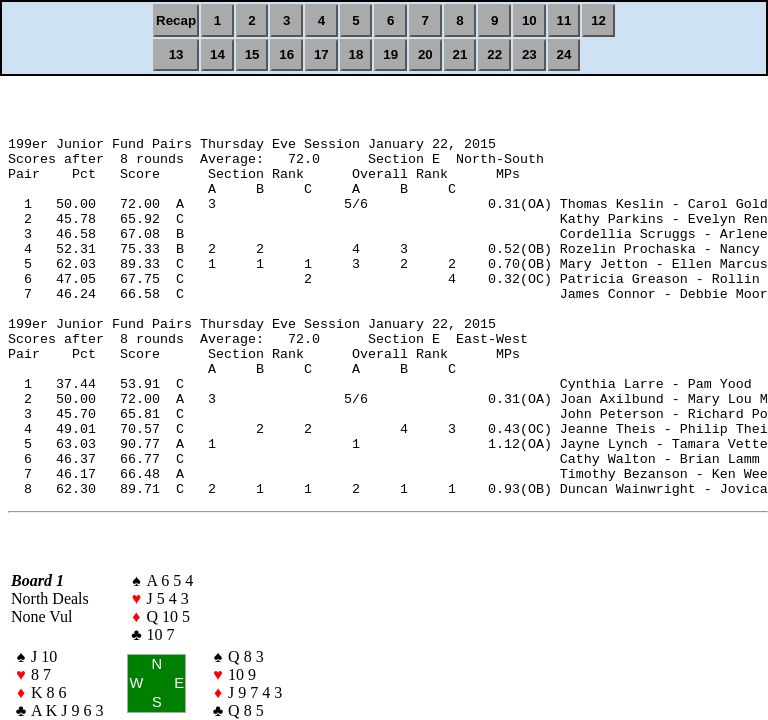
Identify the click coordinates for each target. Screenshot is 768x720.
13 (176, 54)
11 (564, 20)
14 (217, 54)
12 (598, 20)
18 (356, 54)
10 (529, 20)
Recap (176, 20)
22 (494, 54)
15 (252, 54)
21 (460, 54)
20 (425, 54)
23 (529, 54)
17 (321, 54)
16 (286, 54)
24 (564, 54)
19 (390, 54)
